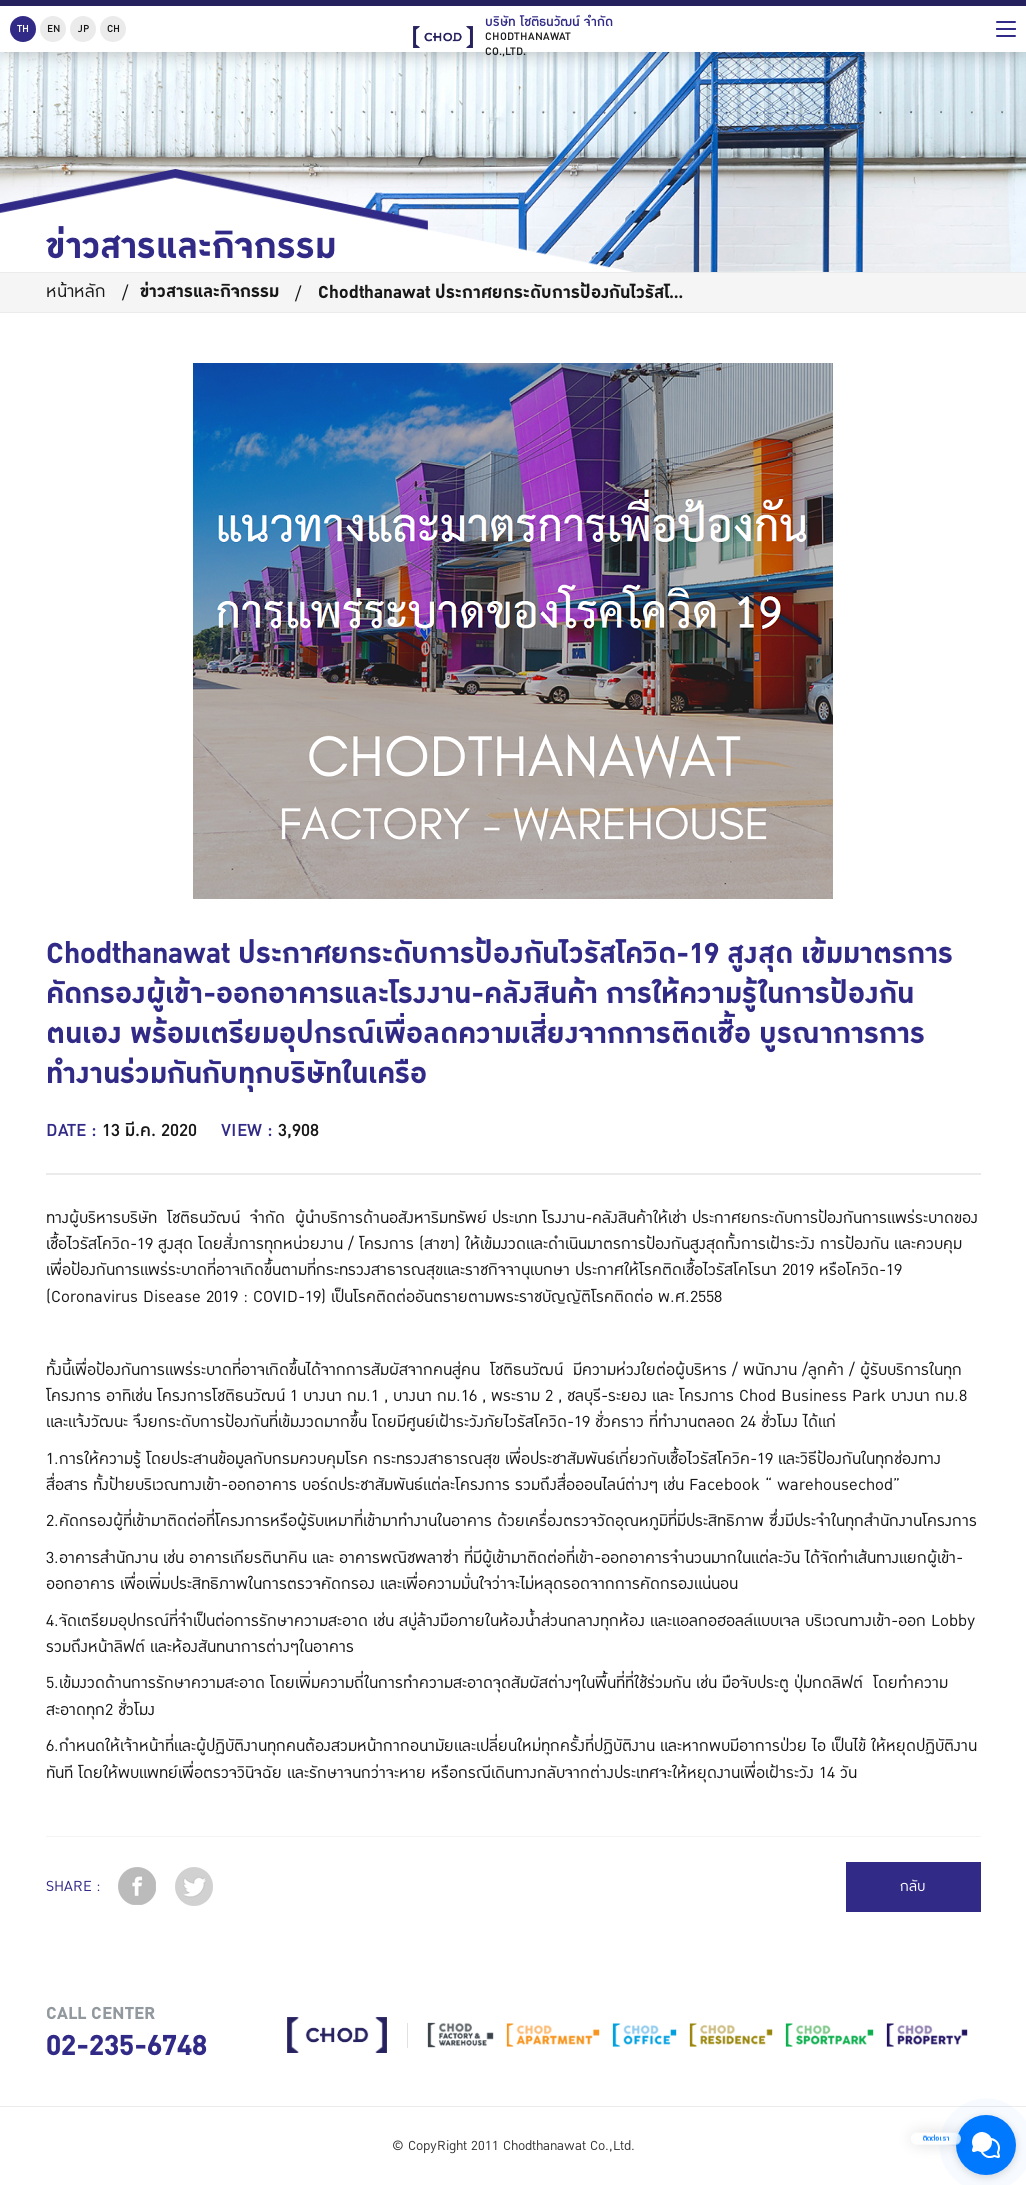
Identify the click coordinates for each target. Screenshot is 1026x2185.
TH (23, 28)
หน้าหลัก (76, 292)
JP (83, 28)
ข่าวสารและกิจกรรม (209, 291)
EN (53, 28)
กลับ (913, 1886)
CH (113, 28)
